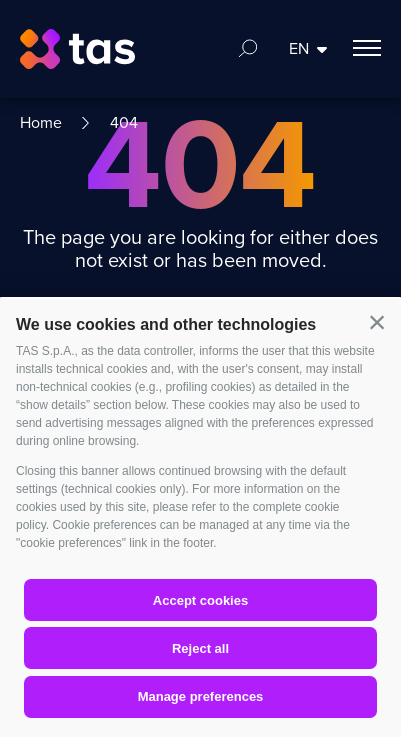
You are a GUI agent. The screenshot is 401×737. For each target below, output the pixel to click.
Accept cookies (200, 600)
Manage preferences (201, 696)
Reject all (200, 648)
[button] (377, 323)
